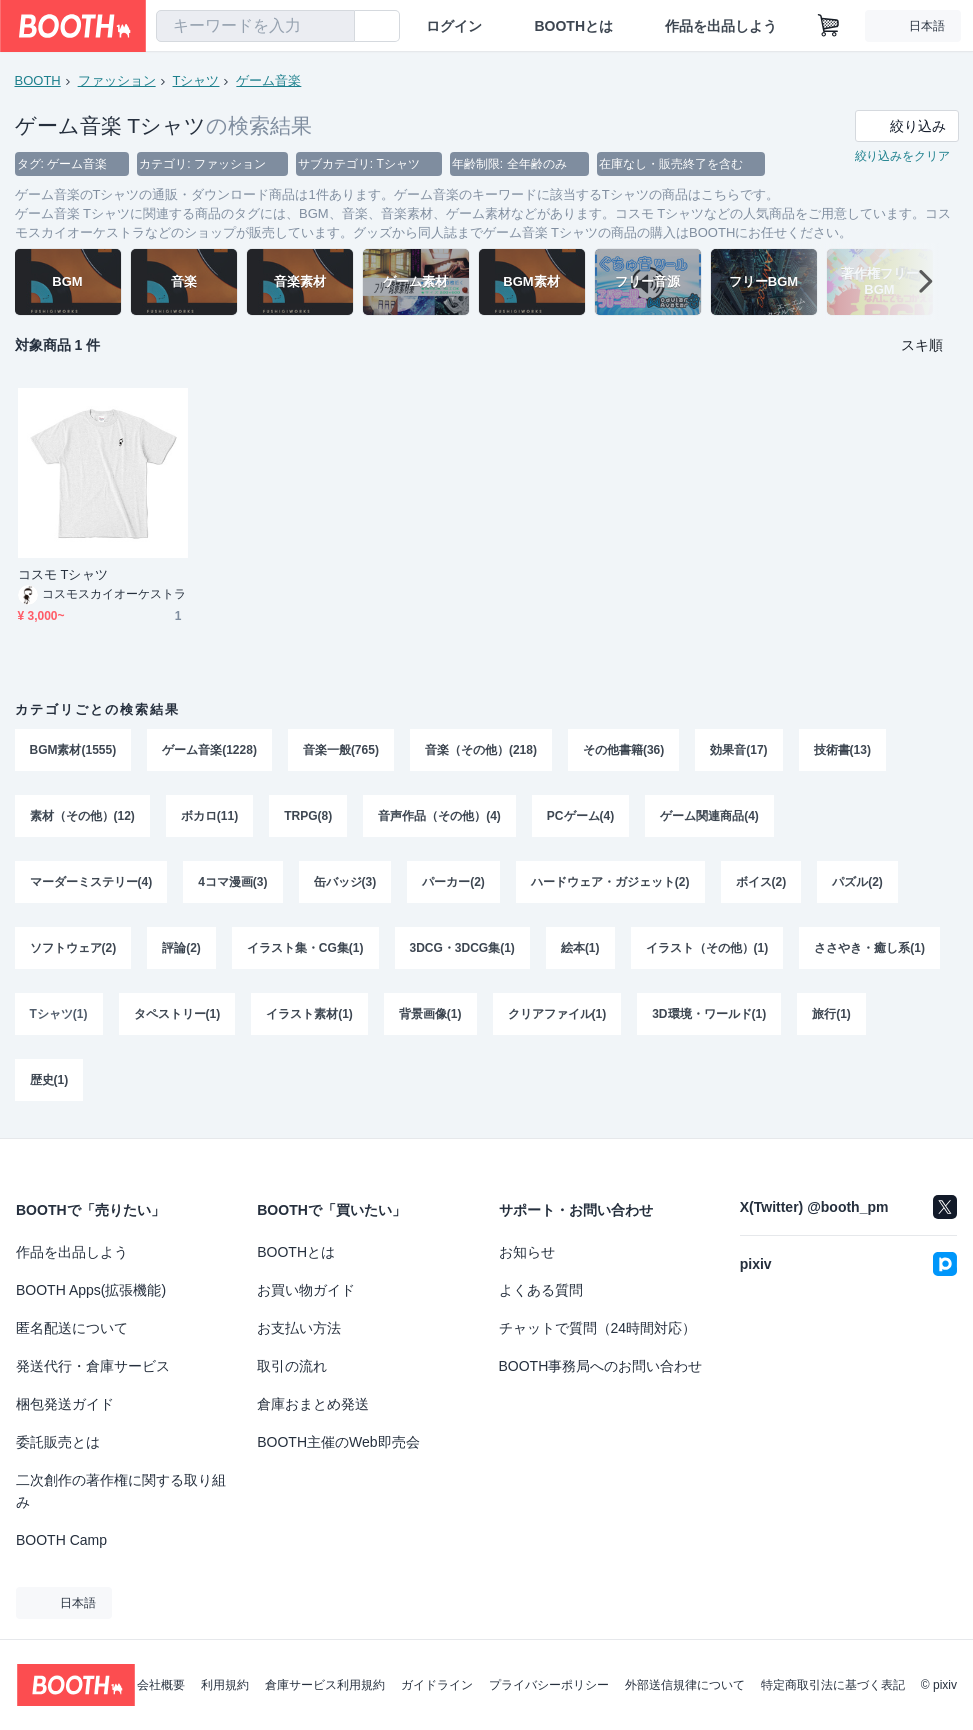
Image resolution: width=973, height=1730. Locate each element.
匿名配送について (72, 1328)
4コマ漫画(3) (232, 882)
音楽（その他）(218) (481, 750)
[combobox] (255, 26)
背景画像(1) (430, 1014)
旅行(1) (831, 1014)
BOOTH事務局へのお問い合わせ (601, 1366)
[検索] (335, 27)
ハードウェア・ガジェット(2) (610, 882)
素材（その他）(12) (82, 816)
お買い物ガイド (306, 1290)
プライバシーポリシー (549, 1685)
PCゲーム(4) (580, 816)
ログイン (454, 26)
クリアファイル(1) (557, 1014)
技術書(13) (842, 750)
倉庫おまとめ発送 (313, 1404)
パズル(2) (857, 882)
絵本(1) (580, 948)
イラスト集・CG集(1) (305, 948)
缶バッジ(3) (345, 882)
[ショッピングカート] (829, 26)
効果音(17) (738, 750)
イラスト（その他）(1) (707, 948)
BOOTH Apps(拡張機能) (91, 1290)
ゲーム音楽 (268, 80)
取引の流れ (292, 1366)
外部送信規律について (685, 1685)
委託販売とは (58, 1442)
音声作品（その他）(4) (439, 816)
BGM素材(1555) (73, 750)
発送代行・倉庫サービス (93, 1366)
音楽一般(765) (341, 750)
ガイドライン (437, 1685)
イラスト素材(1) (309, 1014)
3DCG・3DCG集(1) (462, 948)
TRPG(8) (308, 816)
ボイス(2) (761, 882)
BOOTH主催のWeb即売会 (338, 1442)
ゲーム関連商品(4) (709, 816)
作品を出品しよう (721, 26)
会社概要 (161, 1685)
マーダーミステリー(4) (91, 882)
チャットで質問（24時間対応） (598, 1328)
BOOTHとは (573, 26)
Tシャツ (196, 80)
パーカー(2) (453, 882)
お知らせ (527, 1252)
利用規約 (225, 1685)
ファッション (117, 80)
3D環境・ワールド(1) (709, 1014)
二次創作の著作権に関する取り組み (121, 1491)
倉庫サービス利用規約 (325, 1685)
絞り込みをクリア (903, 156)
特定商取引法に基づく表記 (833, 1685)
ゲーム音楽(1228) (209, 750)
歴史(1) (49, 1080)
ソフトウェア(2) (73, 948)
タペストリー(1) (177, 1014)
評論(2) (181, 948)
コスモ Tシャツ (63, 574)
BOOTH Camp (61, 1540)
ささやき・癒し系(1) (869, 948)
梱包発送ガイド (65, 1404)
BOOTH (38, 80)
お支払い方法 (299, 1328)
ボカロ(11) (209, 816)
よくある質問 (541, 1290)
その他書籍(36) (623, 750)
